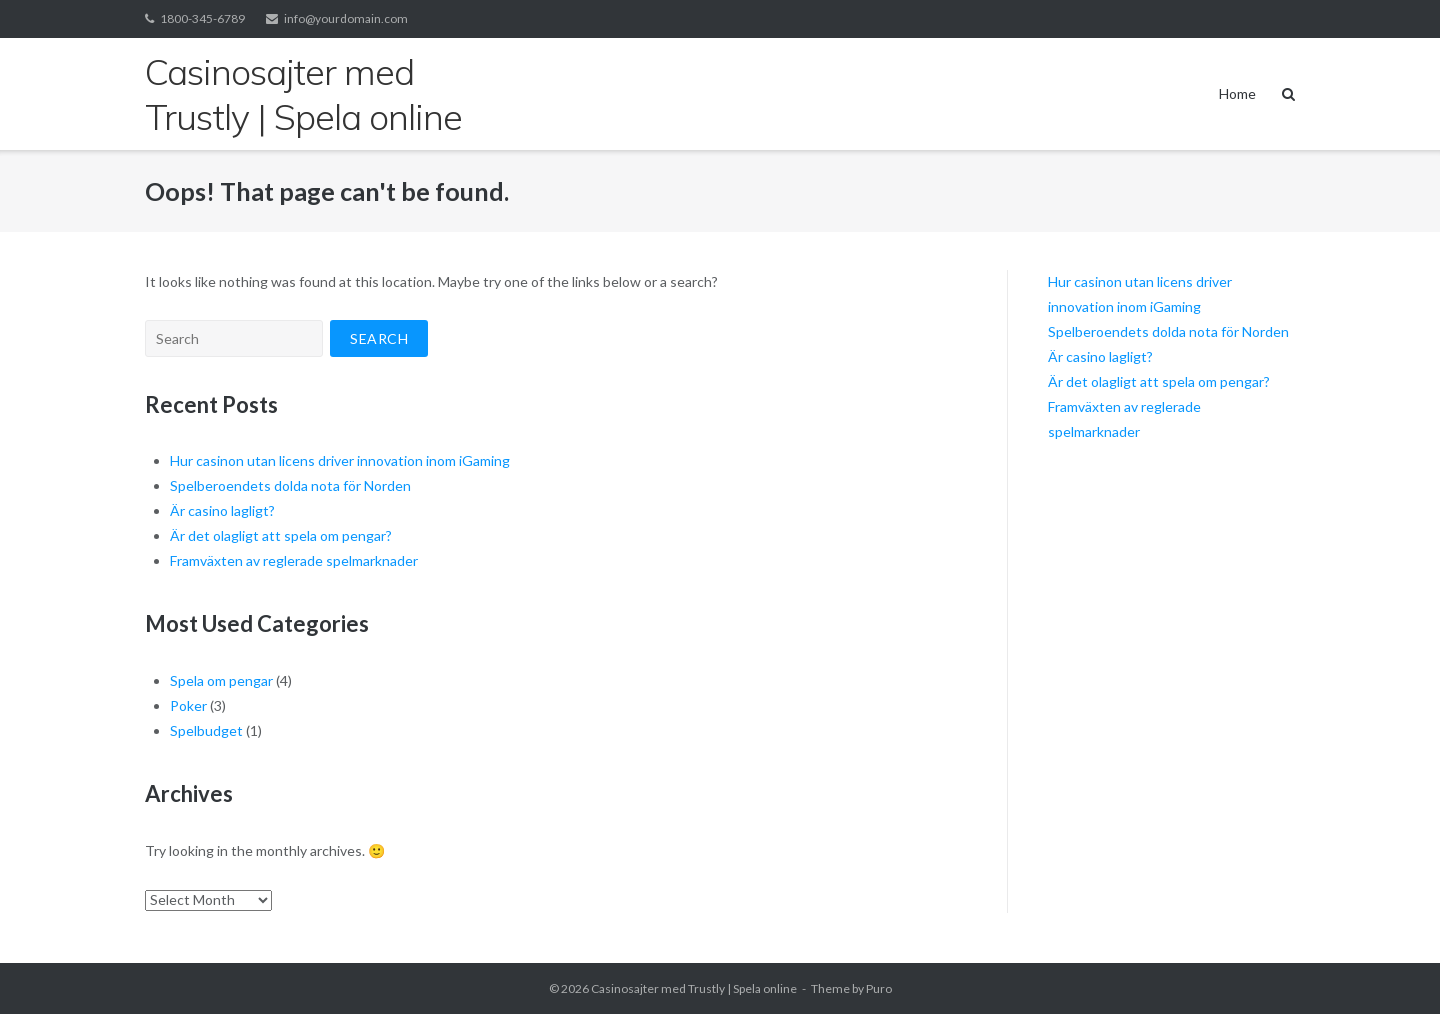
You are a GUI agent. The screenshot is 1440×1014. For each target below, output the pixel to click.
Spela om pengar (221, 680)
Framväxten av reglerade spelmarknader (294, 560)
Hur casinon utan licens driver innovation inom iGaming (340, 460)
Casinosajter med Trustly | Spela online (694, 988)
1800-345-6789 (202, 18)
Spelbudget (206, 730)
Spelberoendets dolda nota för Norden (290, 485)
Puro (879, 988)
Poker (188, 705)
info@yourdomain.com (346, 18)
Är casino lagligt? (222, 510)
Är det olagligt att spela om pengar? (281, 535)
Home (1237, 93)
